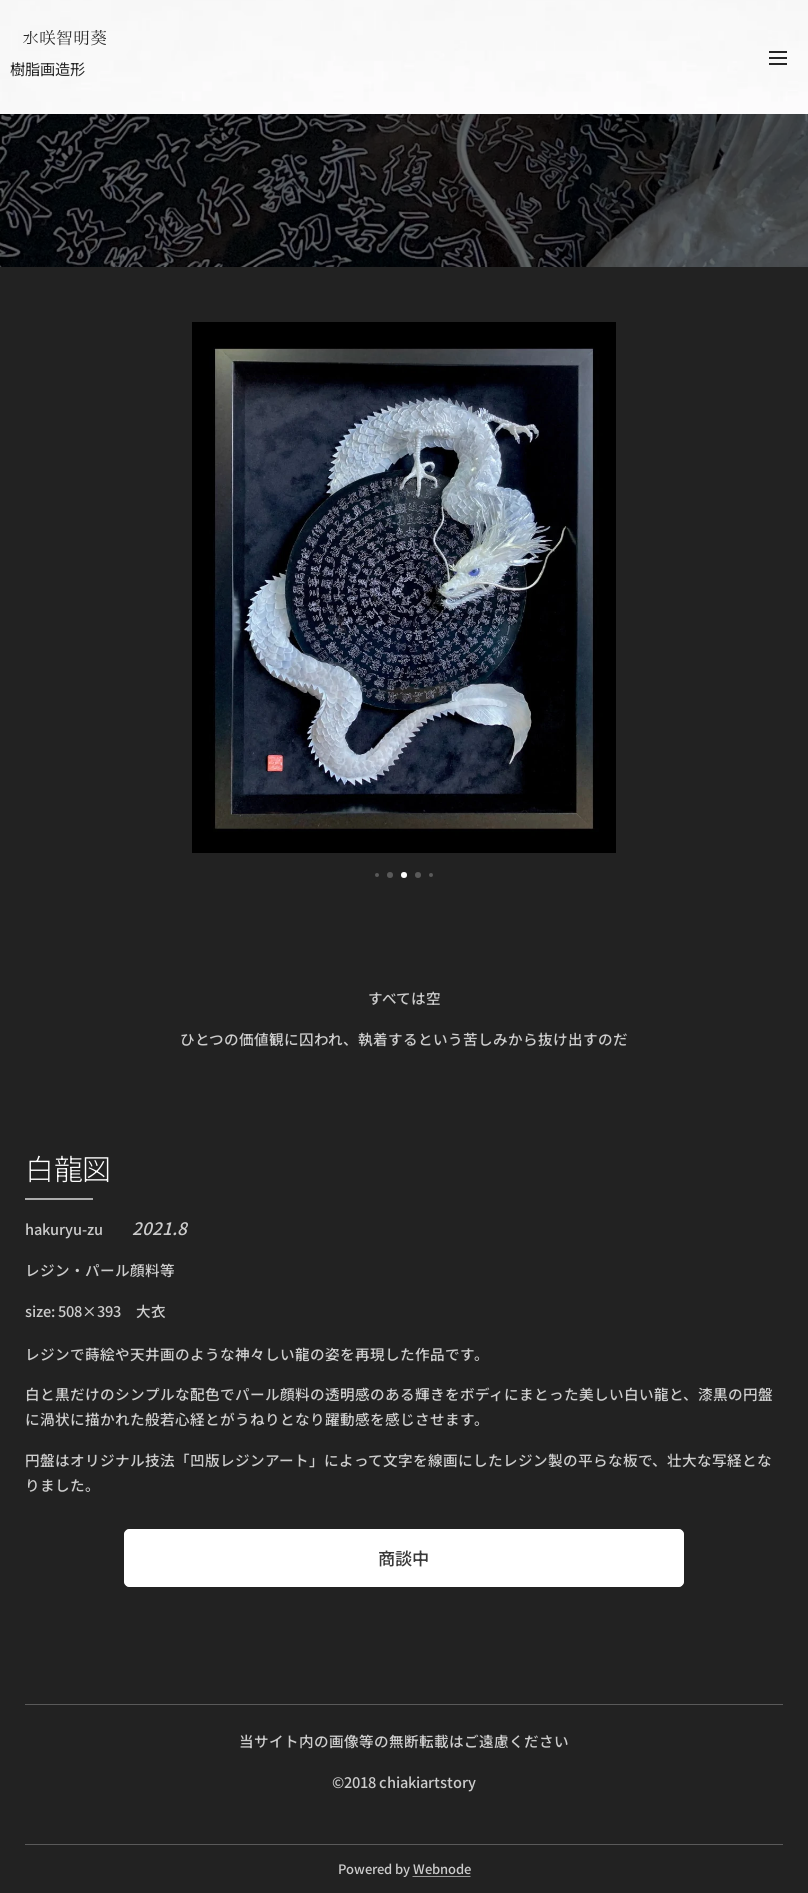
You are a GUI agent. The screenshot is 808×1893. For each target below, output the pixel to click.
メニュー (778, 58)
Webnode (442, 1868)
